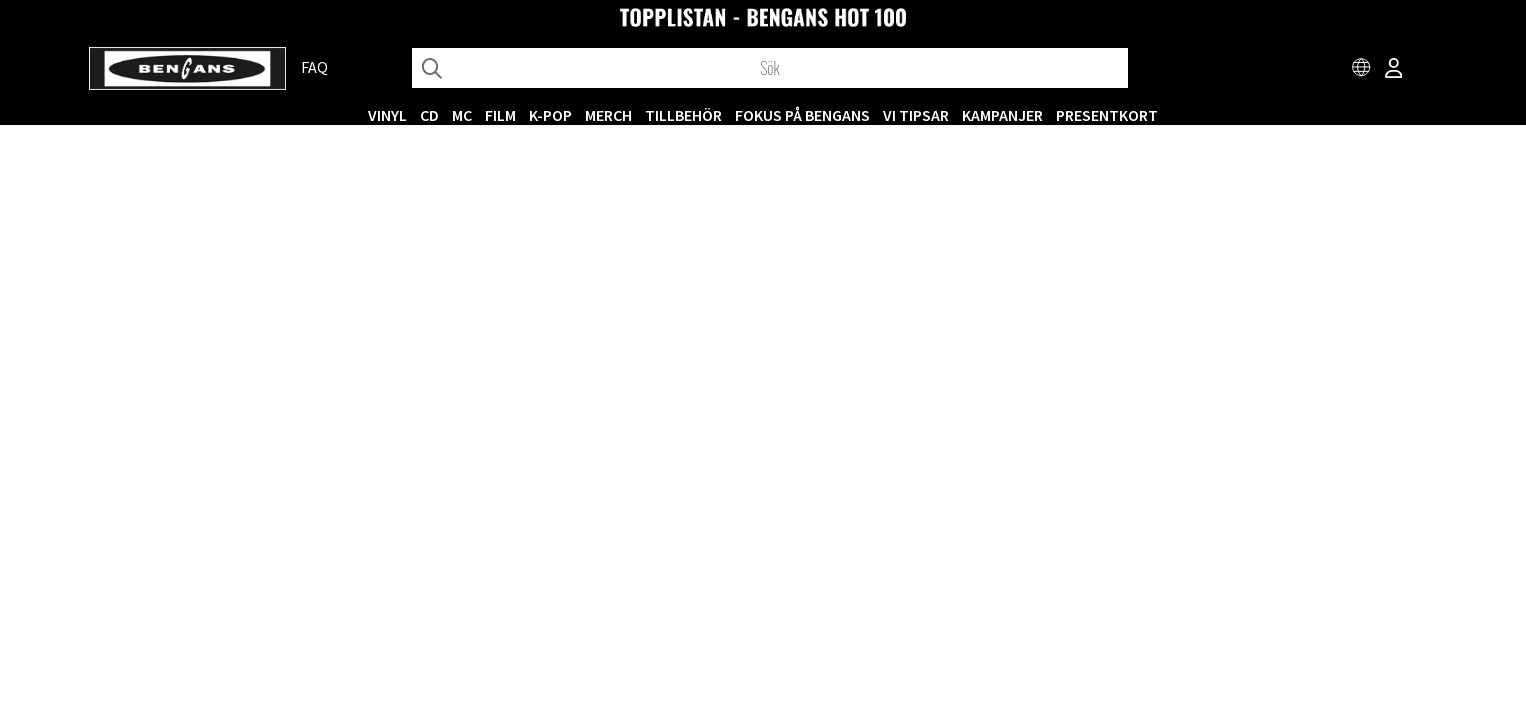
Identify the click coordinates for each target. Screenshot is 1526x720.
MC (462, 115)
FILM (500, 115)
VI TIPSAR (916, 115)
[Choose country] (1362, 70)
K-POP (550, 115)
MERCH (608, 115)
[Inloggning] (1394, 70)
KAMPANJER (1002, 115)
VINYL (387, 115)
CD (429, 115)
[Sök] (770, 68)
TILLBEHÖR (683, 115)
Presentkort (1107, 115)
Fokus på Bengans (802, 115)
